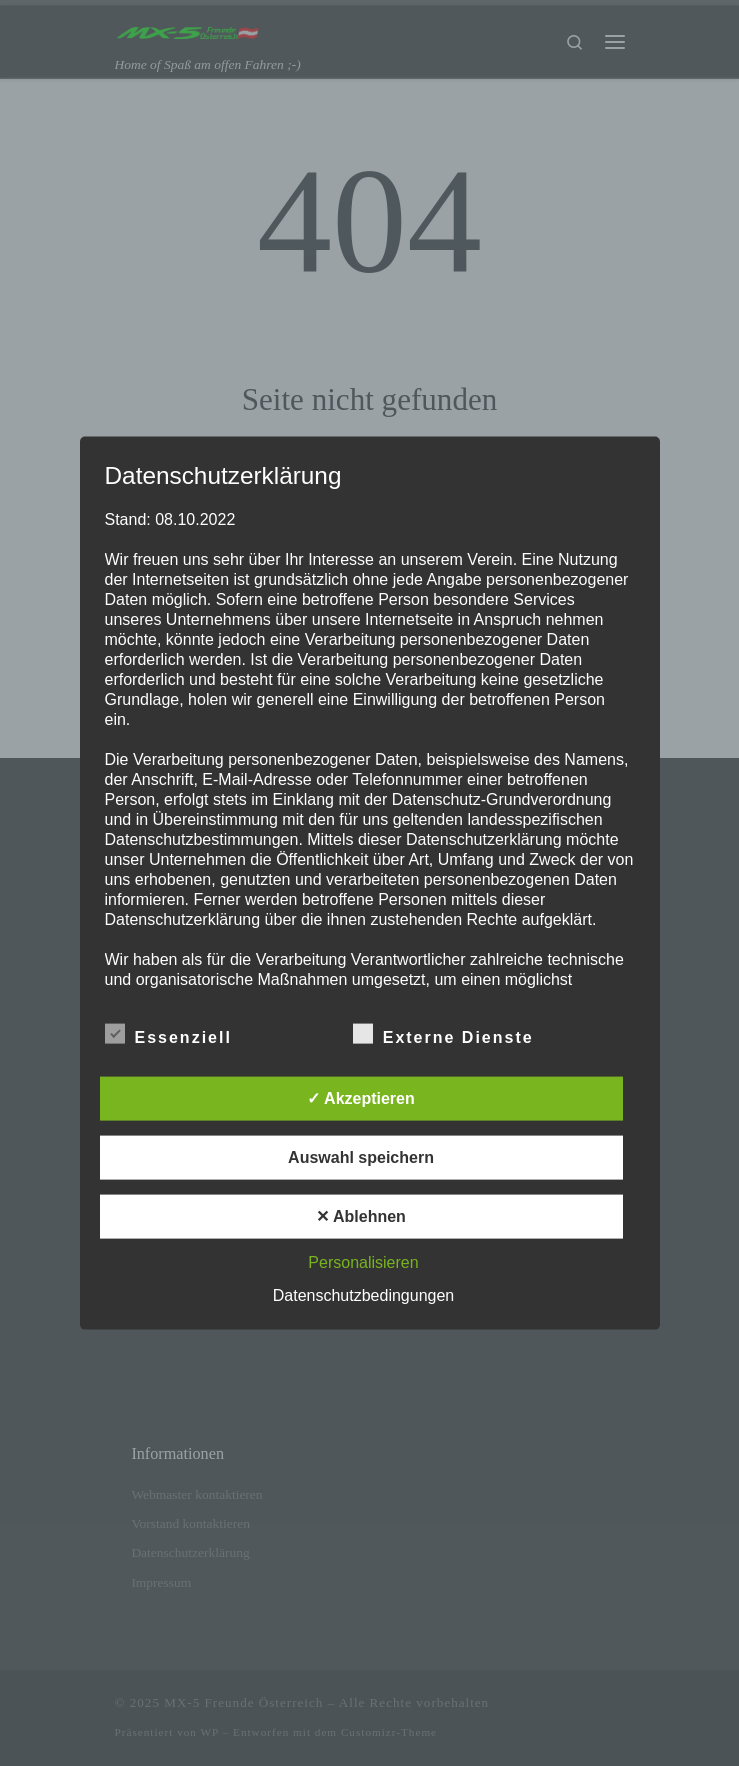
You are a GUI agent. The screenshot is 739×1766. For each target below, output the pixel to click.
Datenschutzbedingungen (363, 1294)
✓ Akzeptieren (361, 1097)
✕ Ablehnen (361, 1215)
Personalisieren (363, 1261)
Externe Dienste (443, 1033)
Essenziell (168, 1033)
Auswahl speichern (361, 1156)
